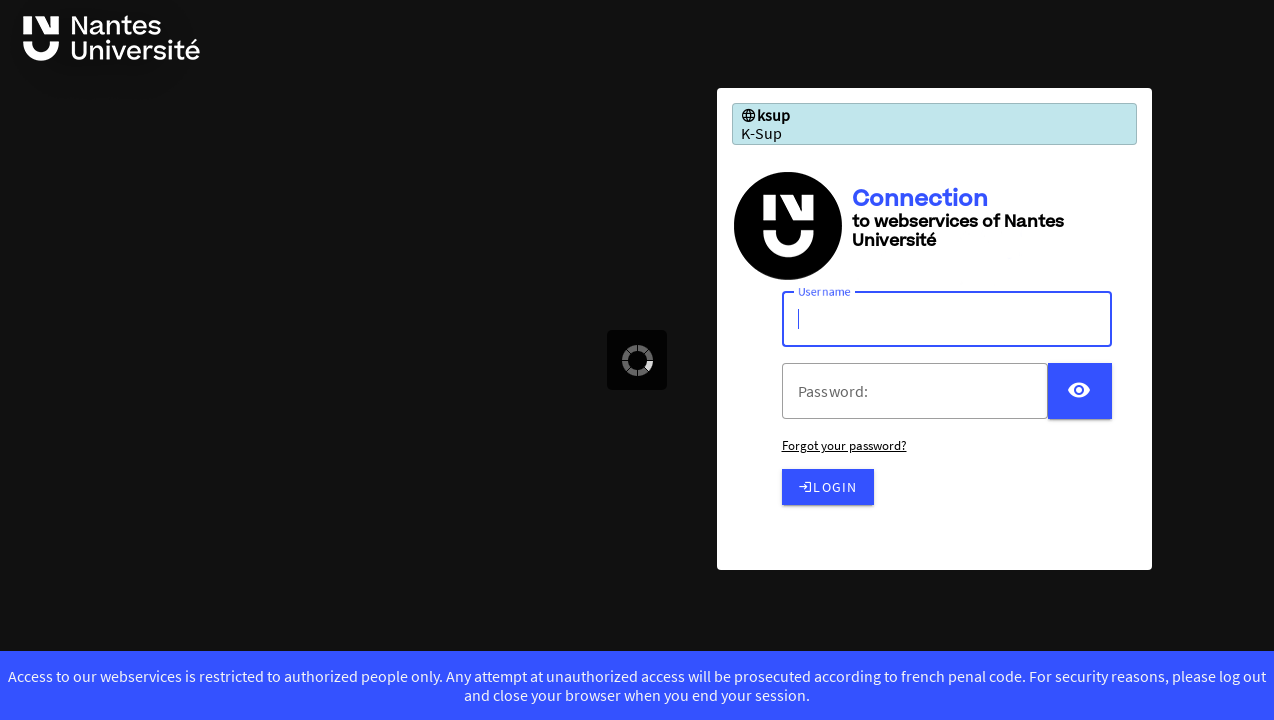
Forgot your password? (844, 445)
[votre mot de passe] (923, 391)
